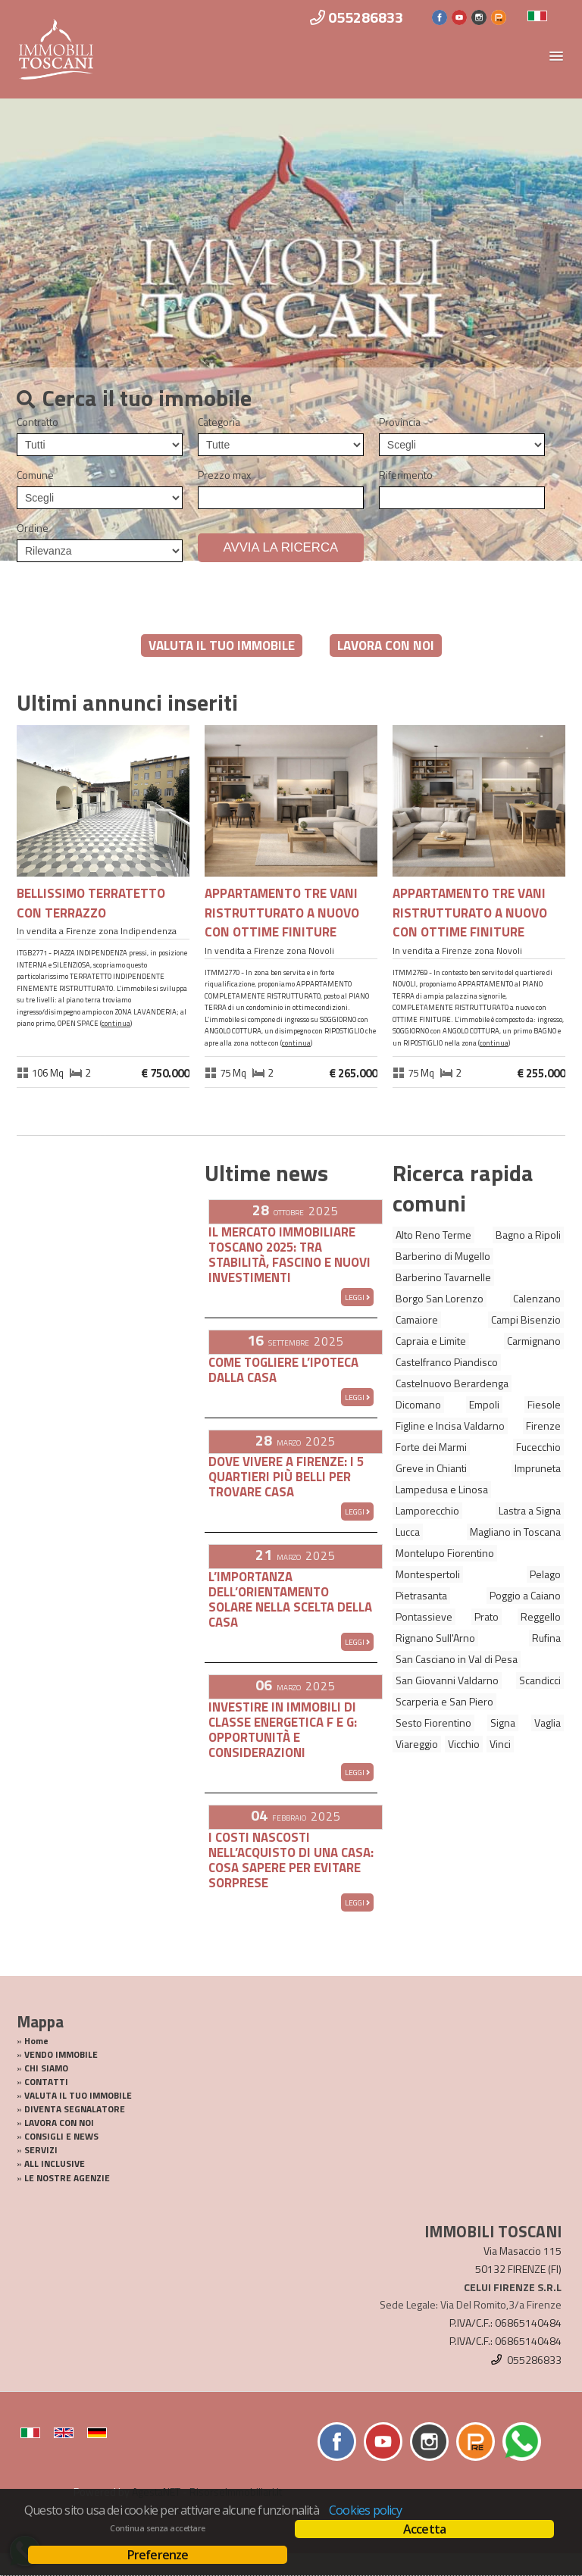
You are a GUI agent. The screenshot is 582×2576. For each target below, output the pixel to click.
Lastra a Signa (530, 1510)
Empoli (484, 1404)
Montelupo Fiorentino (445, 1553)
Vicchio (464, 1744)
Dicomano (418, 1404)
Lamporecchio (427, 1510)
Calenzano (537, 1298)
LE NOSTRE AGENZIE (67, 2178)
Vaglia (547, 1722)
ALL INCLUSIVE (54, 2164)
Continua (116, 1023)
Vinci (500, 1744)
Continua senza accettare (157, 2528)
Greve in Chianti (431, 1468)
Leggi (357, 1297)
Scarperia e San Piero (444, 1701)
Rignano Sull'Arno (435, 1638)
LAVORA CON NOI (385, 645)
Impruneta (538, 1468)
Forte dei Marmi (431, 1447)
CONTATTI (46, 2082)
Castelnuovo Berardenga (452, 1383)
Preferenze (158, 2554)
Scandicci (540, 1680)
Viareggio (417, 1744)
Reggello (541, 1616)
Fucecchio (538, 1447)
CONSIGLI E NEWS (61, 2136)
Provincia (400, 422)
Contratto (37, 422)
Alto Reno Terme (433, 1235)
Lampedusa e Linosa (442, 1489)
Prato (486, 1616)
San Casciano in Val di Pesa (457, 1659)
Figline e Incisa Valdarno (450, 1425)
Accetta (424, 2529)
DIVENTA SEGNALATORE (74, 2109)
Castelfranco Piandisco (447, 1362)
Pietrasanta (421, 1595)
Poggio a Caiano (525, 1595)
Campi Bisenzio (526, 1319)
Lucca (408, 1532)
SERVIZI (41, 2150)
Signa (502, 1722)
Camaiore (417, 1319)
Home (36, 2041)
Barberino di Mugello (443, 1256)
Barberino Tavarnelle (443, 1277)
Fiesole (544, 1404)
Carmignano (534, 1341)
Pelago (545, 1574)
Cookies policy (365, 2510)
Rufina (546, 1638)
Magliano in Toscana (515, 1532)
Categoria (219, 422)
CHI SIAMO (46, 2068)
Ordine (32, 528)
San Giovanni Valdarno (447, 1680)
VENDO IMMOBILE (61, 2055)
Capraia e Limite (431, 1341)
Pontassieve (424, 1616)
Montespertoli (428, 1574)
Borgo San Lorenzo (439, 1298)
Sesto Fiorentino (433, 1722)
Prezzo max (224, 475)
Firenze (543, 1425)
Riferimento (406, 475)
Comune (35, 475)
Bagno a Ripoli (528, 1235)
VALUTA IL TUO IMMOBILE (222, 645)
